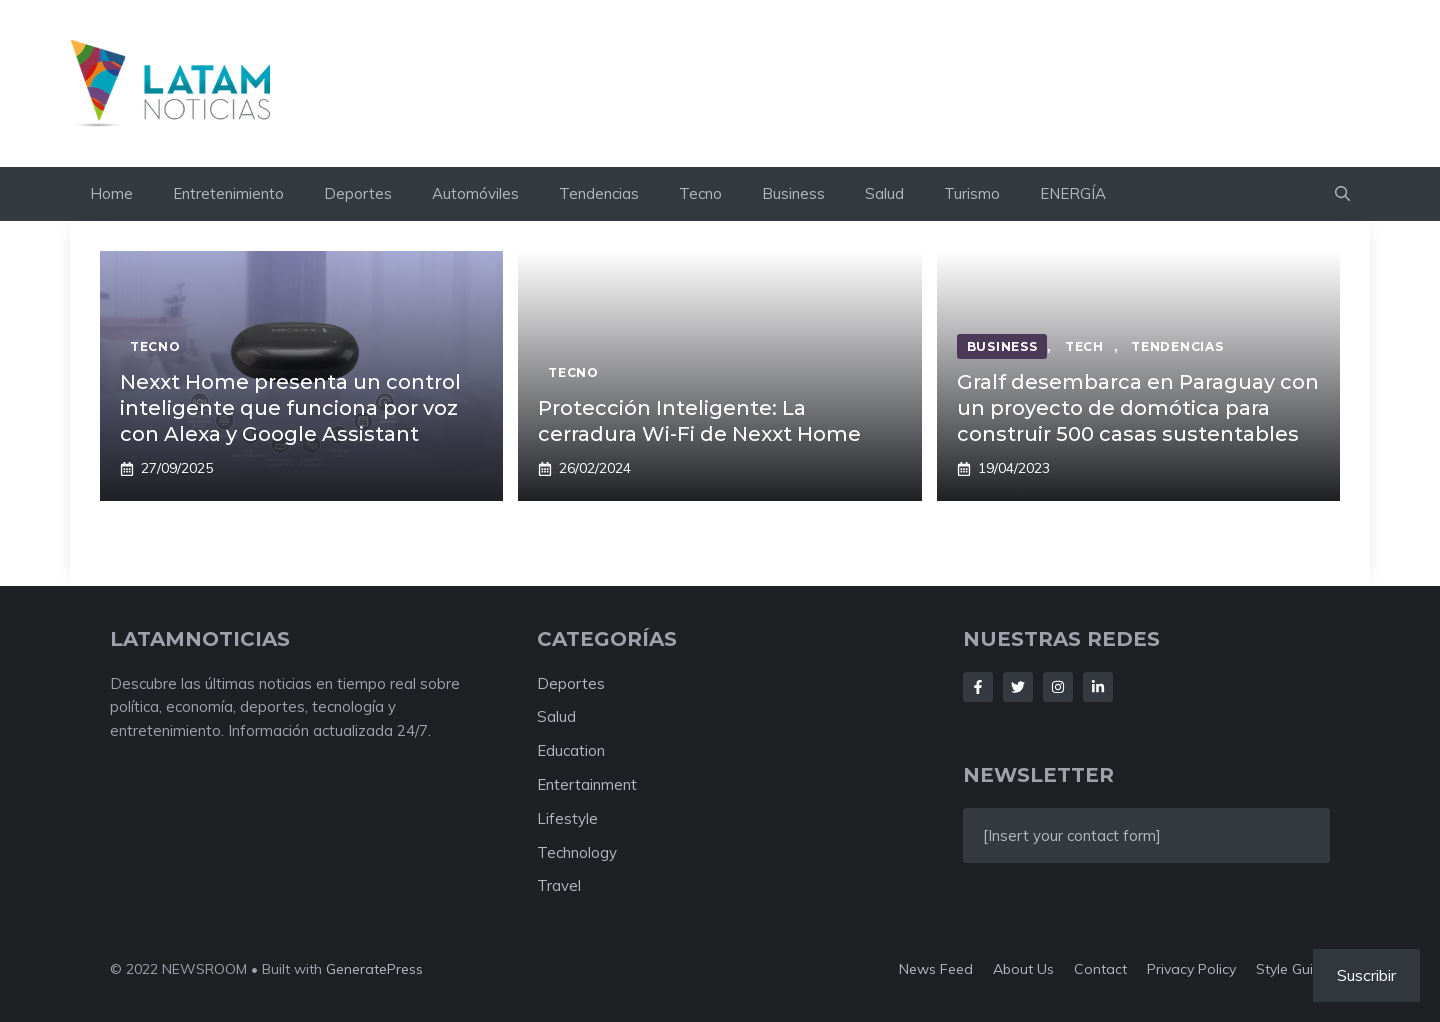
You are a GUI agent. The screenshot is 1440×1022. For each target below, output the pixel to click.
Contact (1100, 969)
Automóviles (475, 193)
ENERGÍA (1073, 193)
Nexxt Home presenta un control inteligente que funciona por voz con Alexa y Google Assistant (290, 408)
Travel (559, 885)
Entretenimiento (228, 193)
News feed (936, 969)
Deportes (358, 193)
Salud (884, 193)
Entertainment (587, 784)
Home (111, 193)
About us (1023, 969)
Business (793, 193)
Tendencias (599, 193)
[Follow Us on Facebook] (978, 687)
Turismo (972, 193)
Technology (577, 852)
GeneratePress (374, 969)
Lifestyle (567, 818)
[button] (1342, 194)
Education (571, 750)
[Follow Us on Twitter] (1018, 687)
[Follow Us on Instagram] (1058, 687)
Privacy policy (1191, 969)
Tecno (700, 193)
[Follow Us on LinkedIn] (1098, 687)
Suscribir (1366, 975)
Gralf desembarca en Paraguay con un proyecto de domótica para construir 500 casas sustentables (1138, 408)
